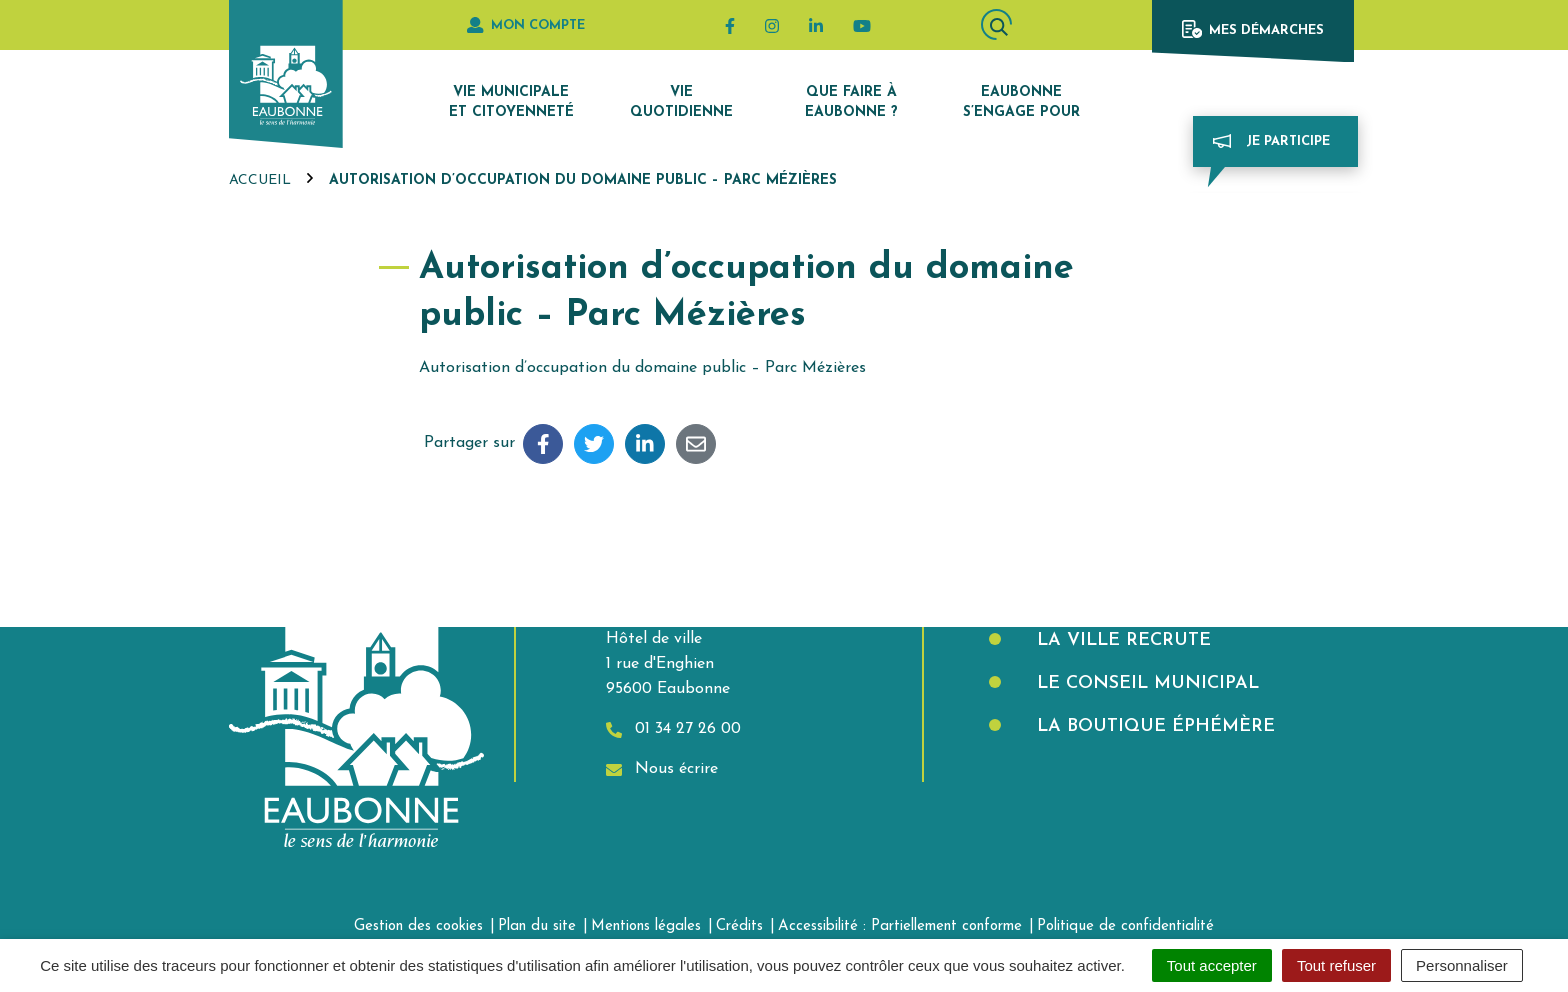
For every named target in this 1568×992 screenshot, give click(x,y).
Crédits (739, 926)
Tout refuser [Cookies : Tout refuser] (1336, 965)
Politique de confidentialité (1125, 926)
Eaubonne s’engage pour (1021, 102)
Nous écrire (662, 769)
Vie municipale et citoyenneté (511, 102)
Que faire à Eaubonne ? (851, 102)
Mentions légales (646, 926)
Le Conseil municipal (1145, 683)
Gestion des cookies (418, 926)
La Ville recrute (1121, 640)
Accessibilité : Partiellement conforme (900, 926)
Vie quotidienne (681, 102)
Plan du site (537, 926)
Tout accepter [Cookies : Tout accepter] (1212, 965)
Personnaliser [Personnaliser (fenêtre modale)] (1462, 965)
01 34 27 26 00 (673, 729)
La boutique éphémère (1153, 726)
